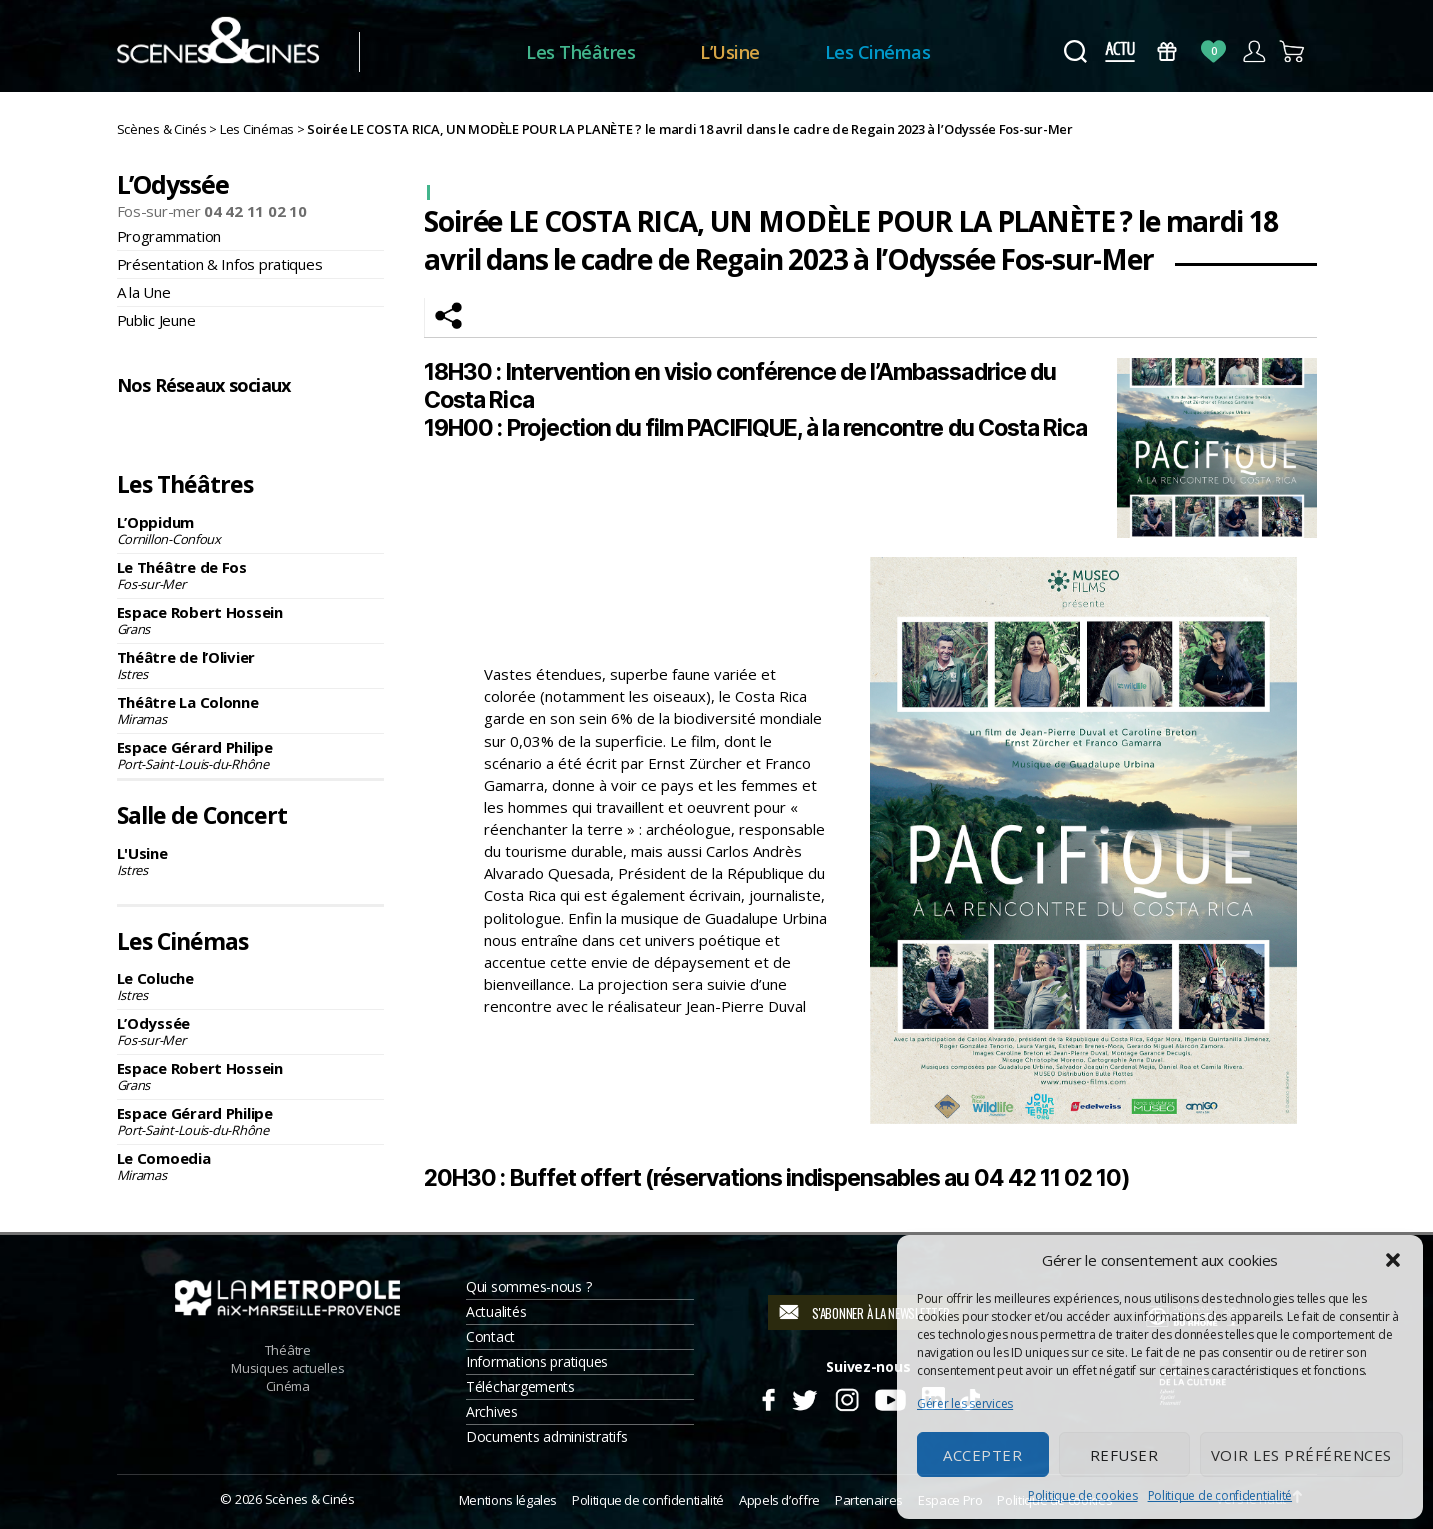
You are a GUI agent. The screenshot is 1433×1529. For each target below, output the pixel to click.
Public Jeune (156, 320)
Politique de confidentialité (1220, 1495)
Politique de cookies (1083, 1495)
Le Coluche (251, 986)
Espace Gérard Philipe (251, 755)
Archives (492, 1411)
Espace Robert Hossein (251, 620)
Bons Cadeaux (1166, 51)
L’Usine (753, 52)
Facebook (139, 428)
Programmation (169, 236)
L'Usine (251, 861)
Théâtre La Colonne (251, 710)
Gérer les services (965, 1403)
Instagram (190, 428)
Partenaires (869, 1500)
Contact (490, 1336)
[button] (1393, 1260)
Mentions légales (508, 1500)
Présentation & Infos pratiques (220, 264)
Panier (1293, 51)
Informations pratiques (537, 1361)
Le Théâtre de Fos (251, 575)
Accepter (982, 1455)
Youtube (889, 1397)
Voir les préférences (1301, 1455)
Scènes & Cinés (310, 1499)
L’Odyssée (251, 1031)
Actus (1120, 51)
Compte (1253, 51)
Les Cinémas (900, 52)
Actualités (496, 1311)
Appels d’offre (779, 1500)
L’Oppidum (251, 530)
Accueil (465, 52)
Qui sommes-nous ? (528, 1286)
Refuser (1124, 1455)
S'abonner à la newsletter (880, 1313)
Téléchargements (520, 1386)
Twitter (803, 1397)
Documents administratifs (547, 1436)
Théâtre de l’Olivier (251, 665)
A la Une (144, 292)
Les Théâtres (603, 52)
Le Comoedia (251, 1166)
